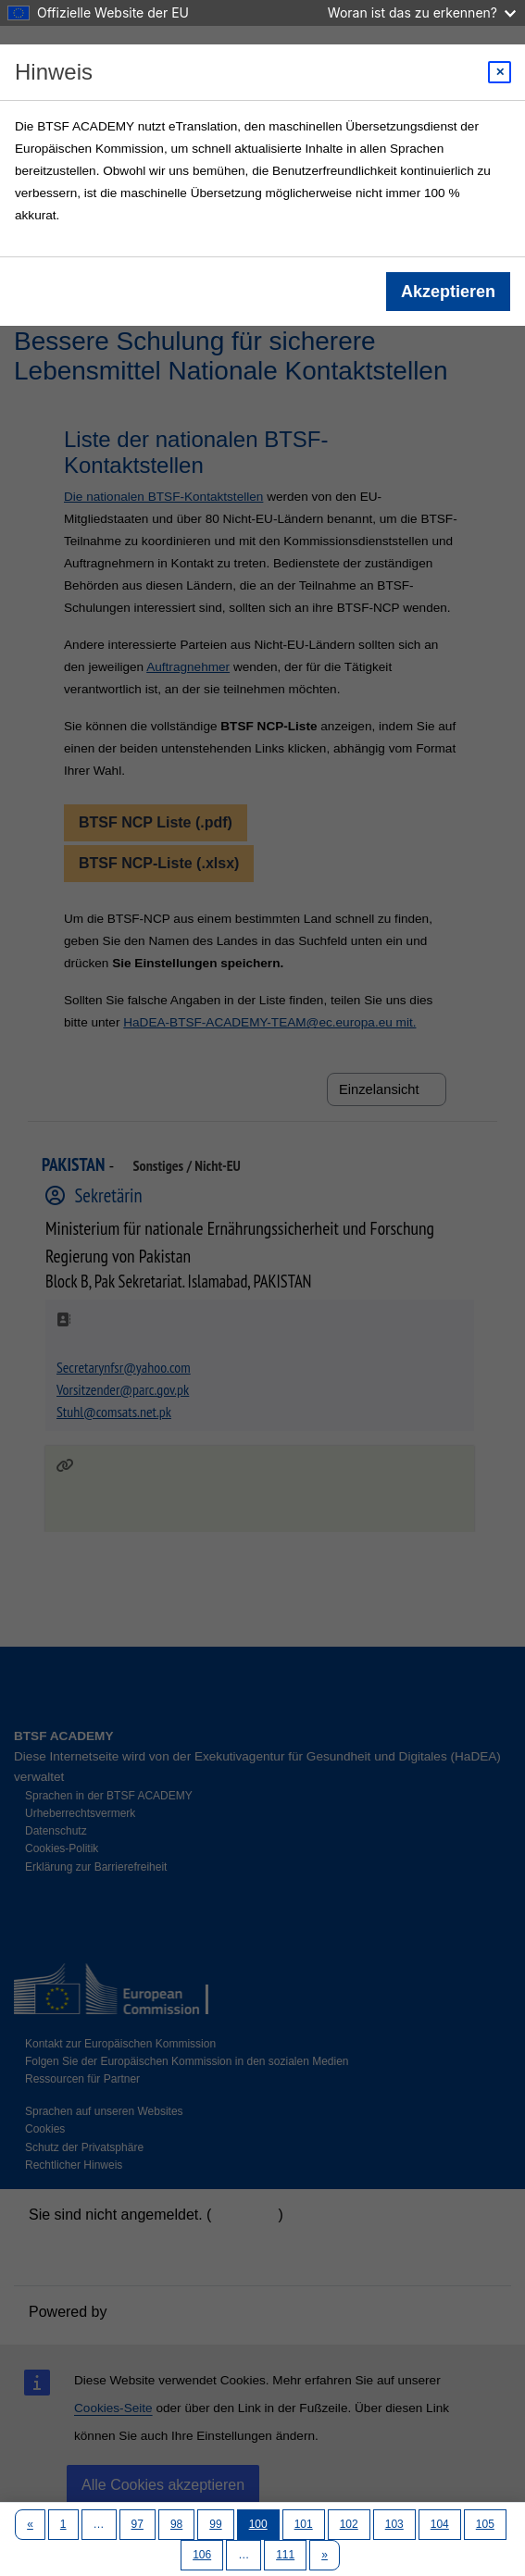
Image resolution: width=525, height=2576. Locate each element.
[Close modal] (499, 72)
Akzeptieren (448, 291)
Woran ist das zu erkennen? (422, 12)
